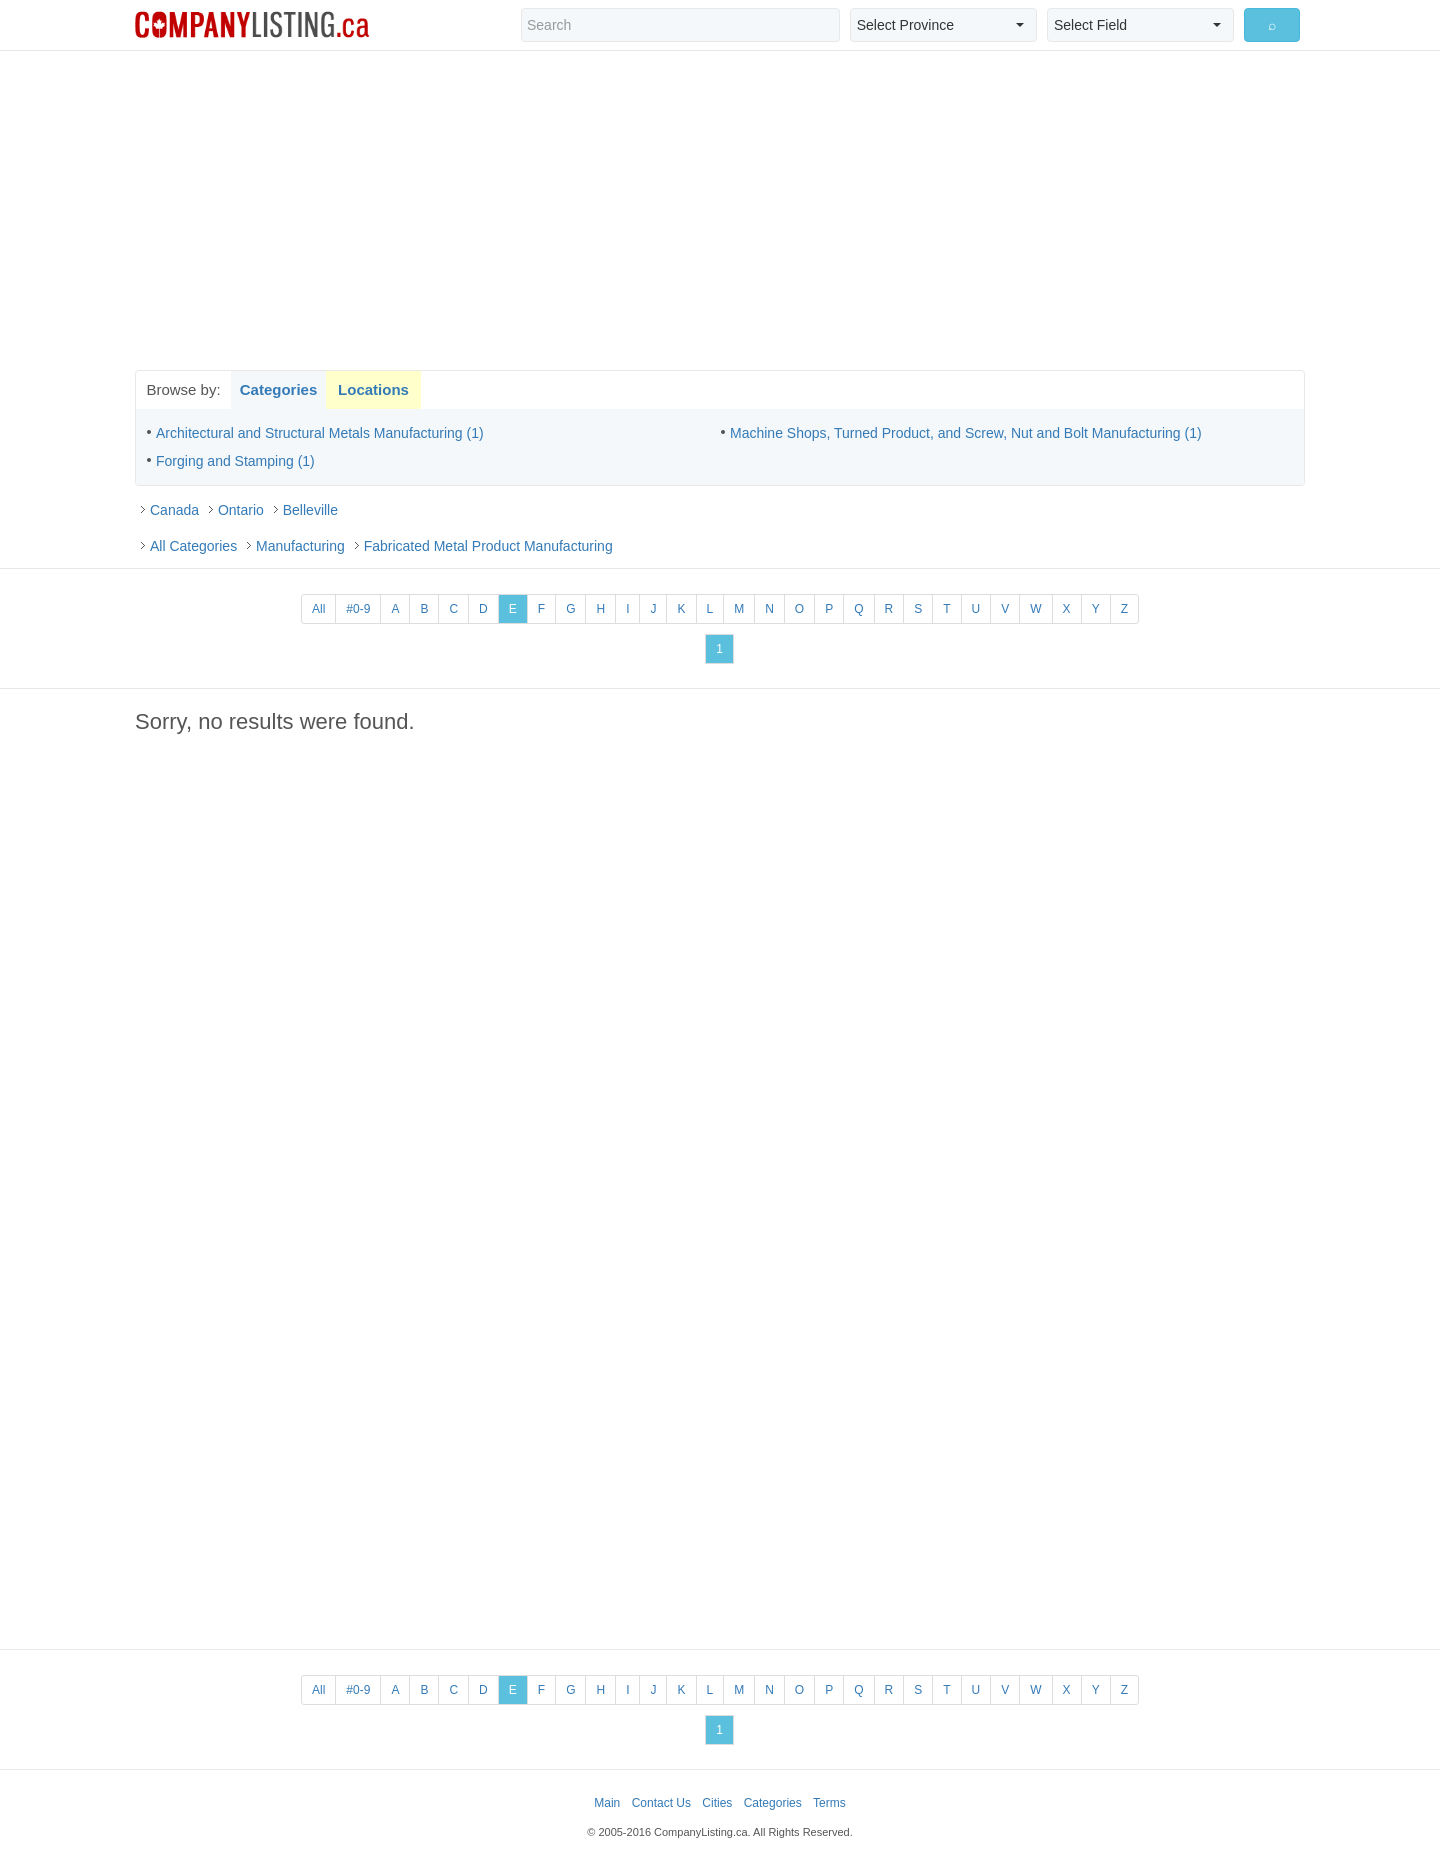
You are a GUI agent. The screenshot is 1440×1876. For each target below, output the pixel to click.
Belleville (310, 510)
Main (607, 1803)
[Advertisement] (720, 210)
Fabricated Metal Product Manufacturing (488, 546)
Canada (174, 510)
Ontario (241, 510)
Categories (279, 389)
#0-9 (358, 609)
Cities (717, 1803)
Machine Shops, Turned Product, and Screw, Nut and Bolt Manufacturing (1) (966, 433)
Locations (373, 389)
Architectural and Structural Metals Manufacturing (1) (320, 433)
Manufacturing (300, 546)
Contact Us (661, 1803)
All (318, 609)
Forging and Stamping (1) (235, 461)
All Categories (193, 546)
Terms (829, 1803)
